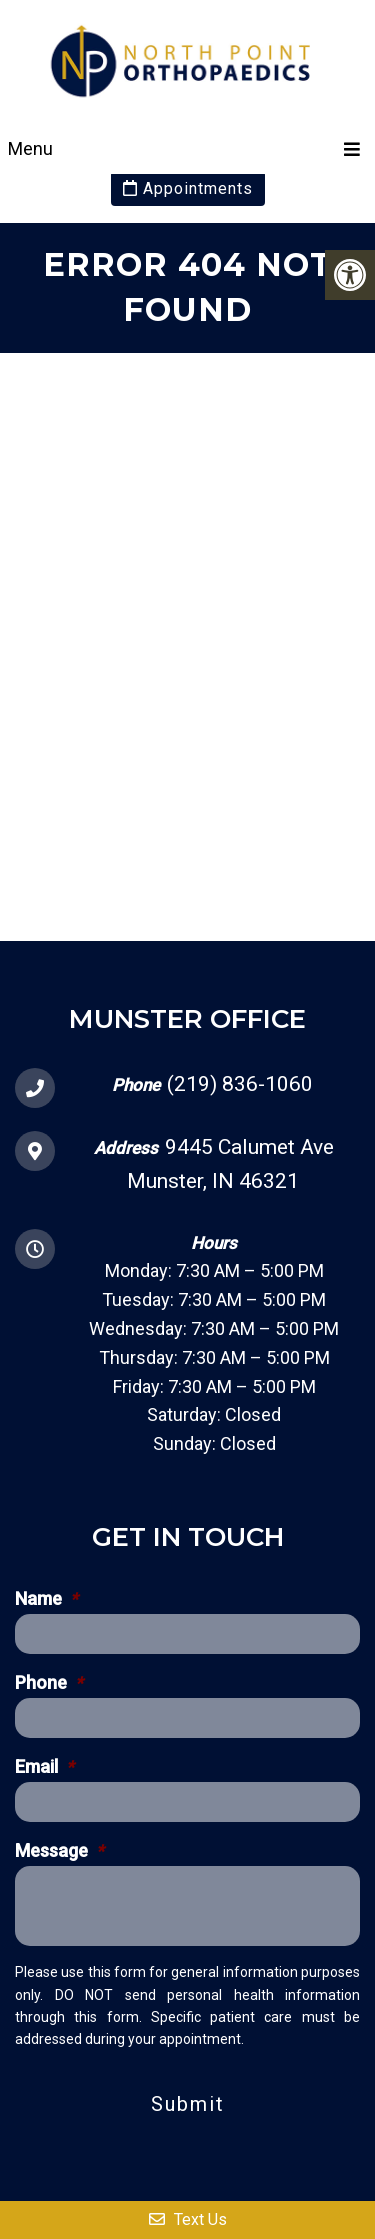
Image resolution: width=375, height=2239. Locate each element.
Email (44, 1767)
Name (46, 1599)
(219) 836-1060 (240, 1084)
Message (59, 1851)
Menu (30, 148)
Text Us (188, 2219)
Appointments (188, 188)
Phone (49, 1683)
